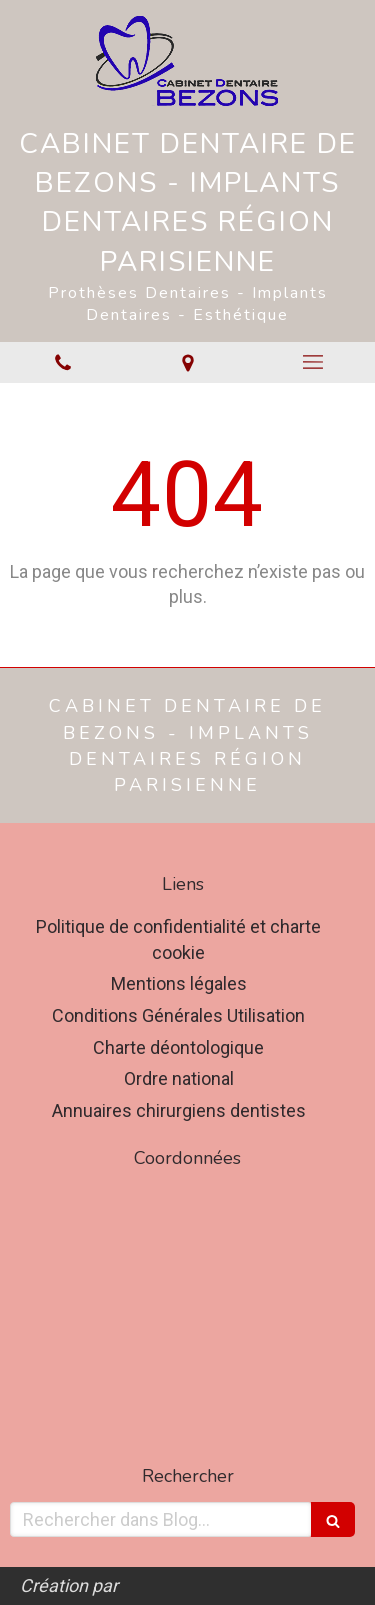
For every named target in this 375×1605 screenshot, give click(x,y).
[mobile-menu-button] (312, 362)
